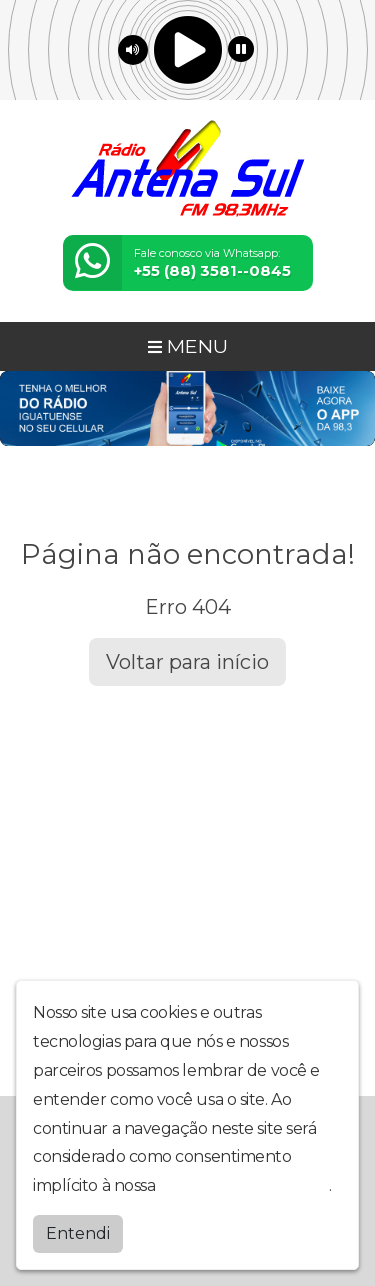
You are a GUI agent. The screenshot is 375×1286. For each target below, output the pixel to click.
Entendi (78, 1232)
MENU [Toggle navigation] (188, 346)
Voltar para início (187, 662)
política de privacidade (244, 1184)
